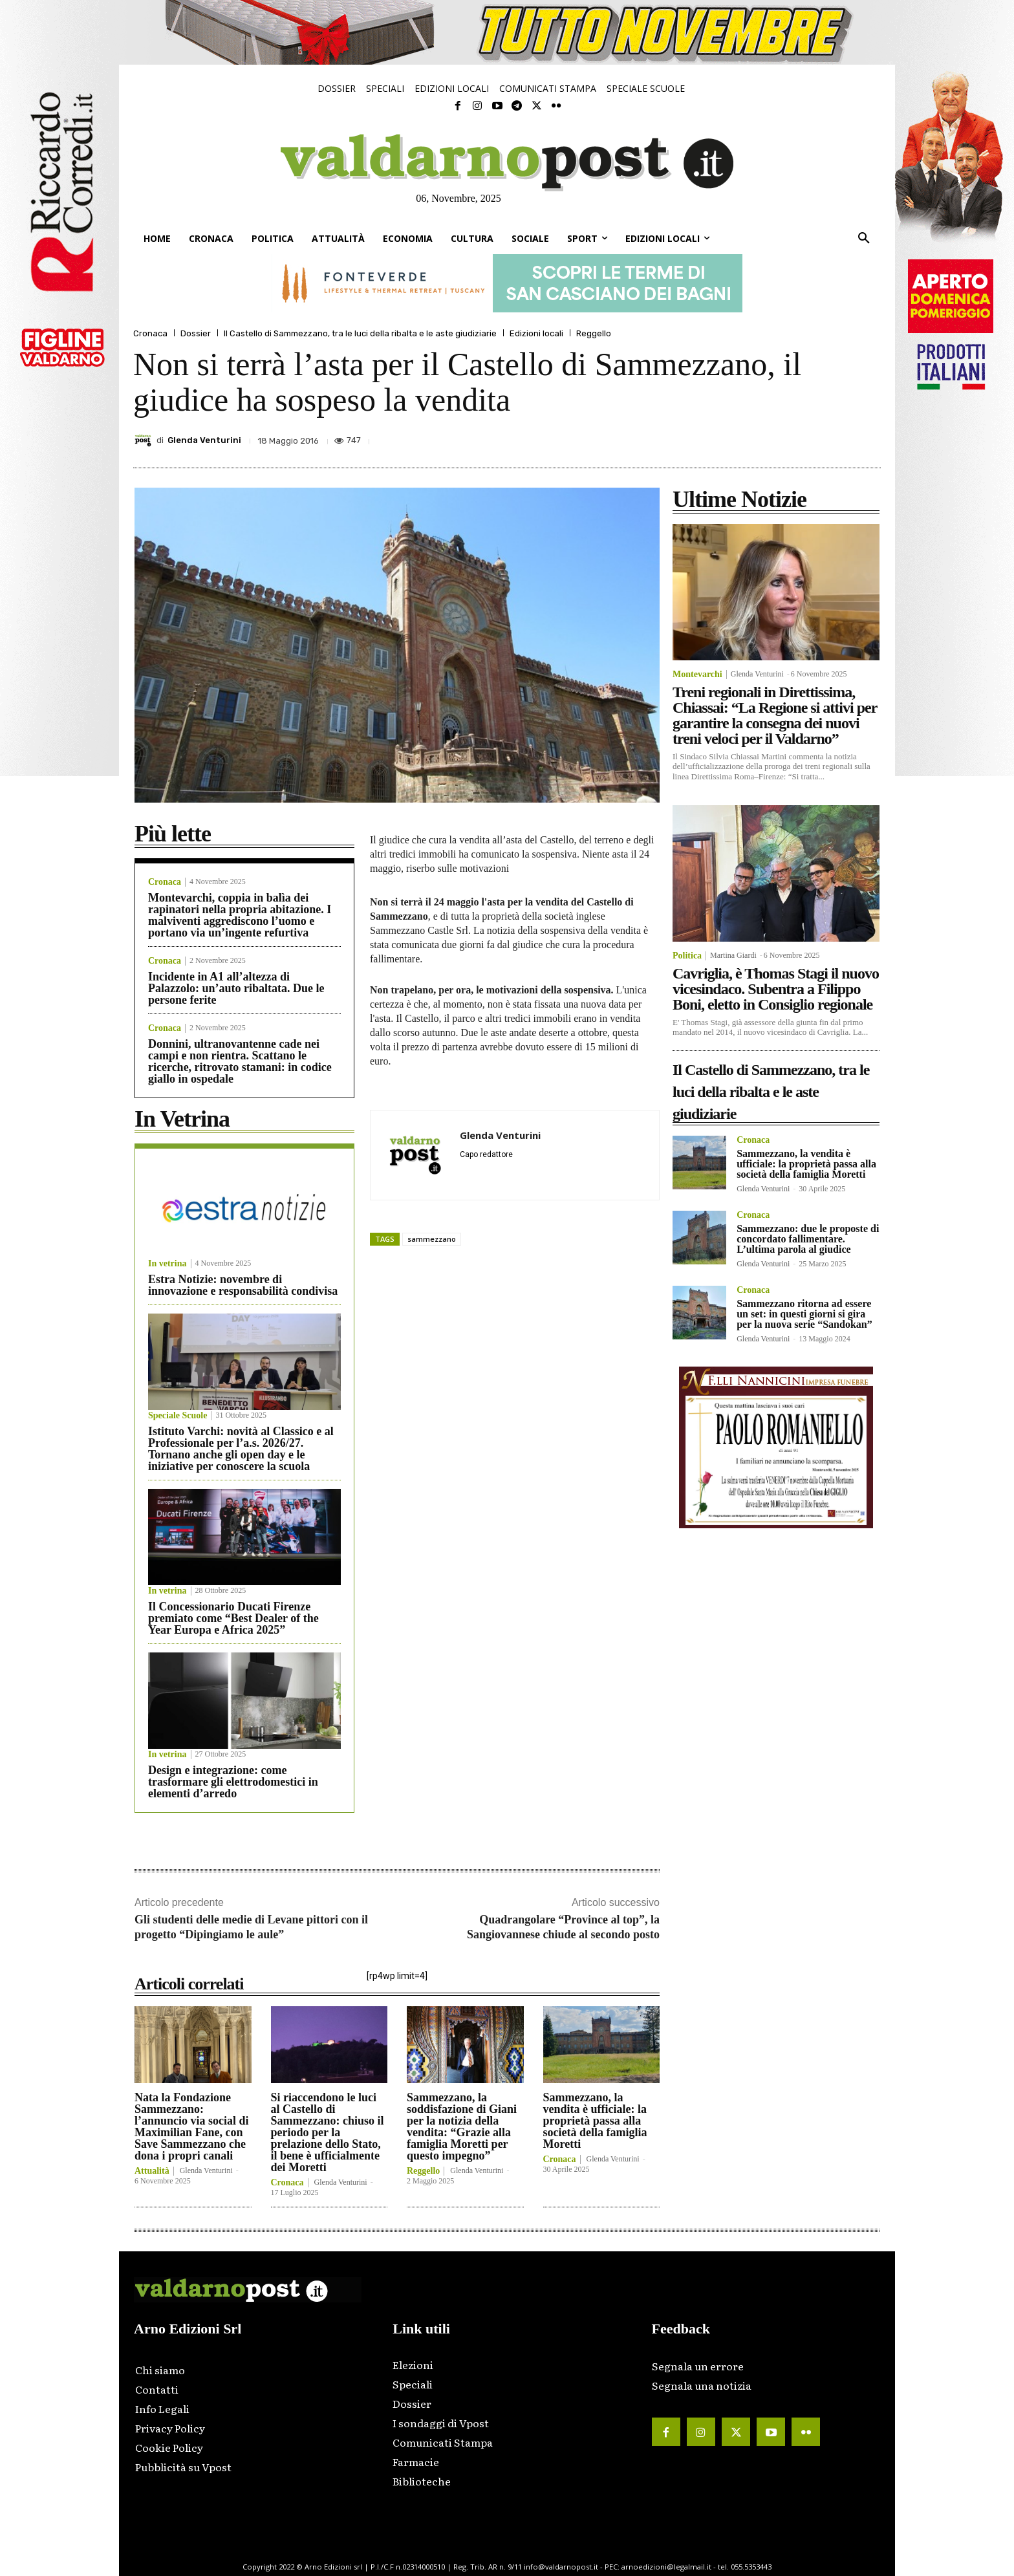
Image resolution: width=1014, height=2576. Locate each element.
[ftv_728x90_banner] (507, 283)
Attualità (152, 2171)
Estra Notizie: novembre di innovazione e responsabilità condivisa (243, 1285)
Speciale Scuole (177, 1415)
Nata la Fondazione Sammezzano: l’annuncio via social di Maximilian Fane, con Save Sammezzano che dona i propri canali (192, 2126)
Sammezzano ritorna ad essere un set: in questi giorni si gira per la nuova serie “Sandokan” (804, 1314)
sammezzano (431, 1239)
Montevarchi (697, 674)
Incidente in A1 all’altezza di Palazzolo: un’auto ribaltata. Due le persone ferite (236, 988)
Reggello (593, 333)
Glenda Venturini (204, 440)
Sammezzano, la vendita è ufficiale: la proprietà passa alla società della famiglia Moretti (595, 2120)
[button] (863, 238)
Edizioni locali (536, 333)
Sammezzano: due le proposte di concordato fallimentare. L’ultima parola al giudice (808, 1239)
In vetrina (167, 1263)
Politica (687, 955)
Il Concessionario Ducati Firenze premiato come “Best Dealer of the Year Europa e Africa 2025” (233, 1618)
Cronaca (150, 333)
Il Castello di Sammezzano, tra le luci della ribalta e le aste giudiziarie (360, 333)
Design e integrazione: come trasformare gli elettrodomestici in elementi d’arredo (233, 1782)
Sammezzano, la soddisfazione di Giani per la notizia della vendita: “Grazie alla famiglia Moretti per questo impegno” (462, 2126)
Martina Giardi (733, 955)
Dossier (195, 333)
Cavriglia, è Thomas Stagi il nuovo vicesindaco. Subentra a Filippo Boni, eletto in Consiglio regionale (776, 989)
